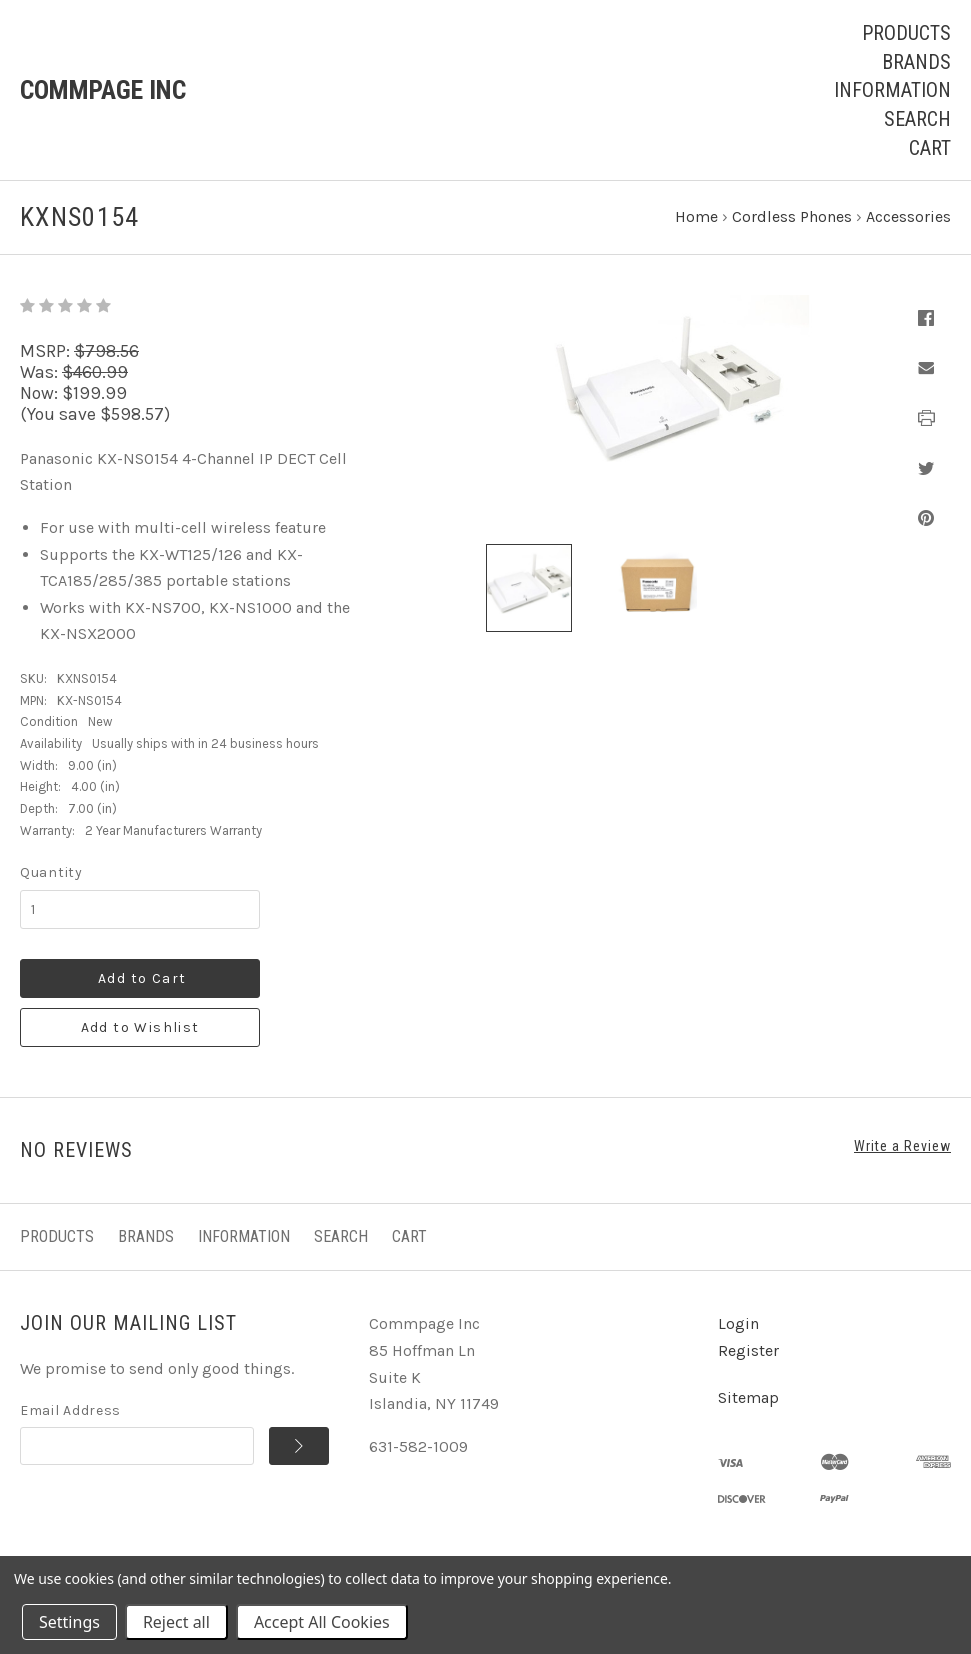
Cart (930, 148)
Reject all (176, 1622)
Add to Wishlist (140, 1027)
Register (748, 1350)
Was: (41, 372)
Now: (41, 393)
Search (917, 119)
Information (892, 90)
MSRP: (47, 351)
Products (906, 33)
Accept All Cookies (322, 1622)
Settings (69, 1622)
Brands (916, 62)
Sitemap (748, 1397)
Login (738, 1323)
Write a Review (902, 1146)
